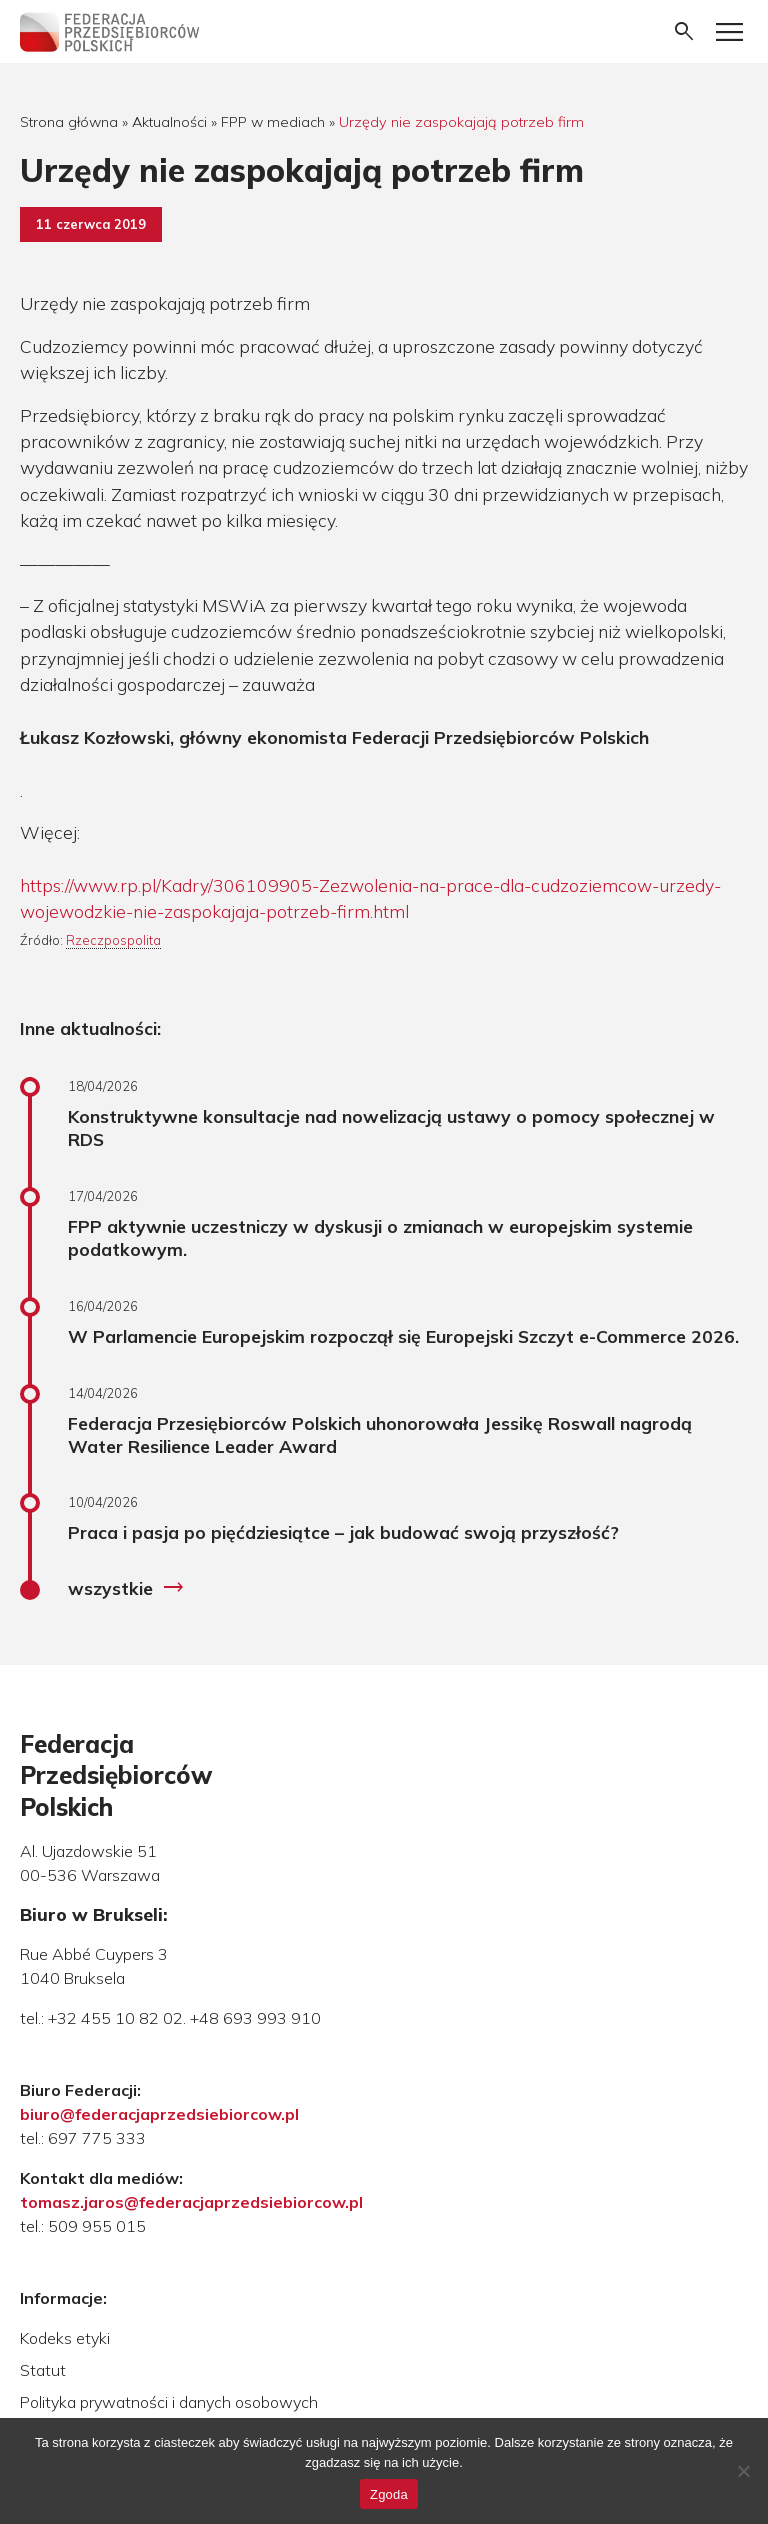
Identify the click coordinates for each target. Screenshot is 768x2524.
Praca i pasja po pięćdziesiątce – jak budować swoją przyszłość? (343, 1532)
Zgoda (389, 2494)
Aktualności (169, 122)
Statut (43, 2370)
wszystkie (126, 1588)
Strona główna (69, 122)
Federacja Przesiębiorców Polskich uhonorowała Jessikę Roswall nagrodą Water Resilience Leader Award (380, 1434)
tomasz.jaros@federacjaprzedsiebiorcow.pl (191, 2202)
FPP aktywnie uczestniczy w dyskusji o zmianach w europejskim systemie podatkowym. (380, 1237)
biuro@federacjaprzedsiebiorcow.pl (159, 2114)
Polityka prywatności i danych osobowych (169, 2402)
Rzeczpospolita (113, 940)
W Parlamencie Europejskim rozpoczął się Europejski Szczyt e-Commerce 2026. (403, 1336)
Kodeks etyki (65, 2338)
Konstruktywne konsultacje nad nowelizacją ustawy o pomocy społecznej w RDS (391, 1127)
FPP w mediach (273, 122)
